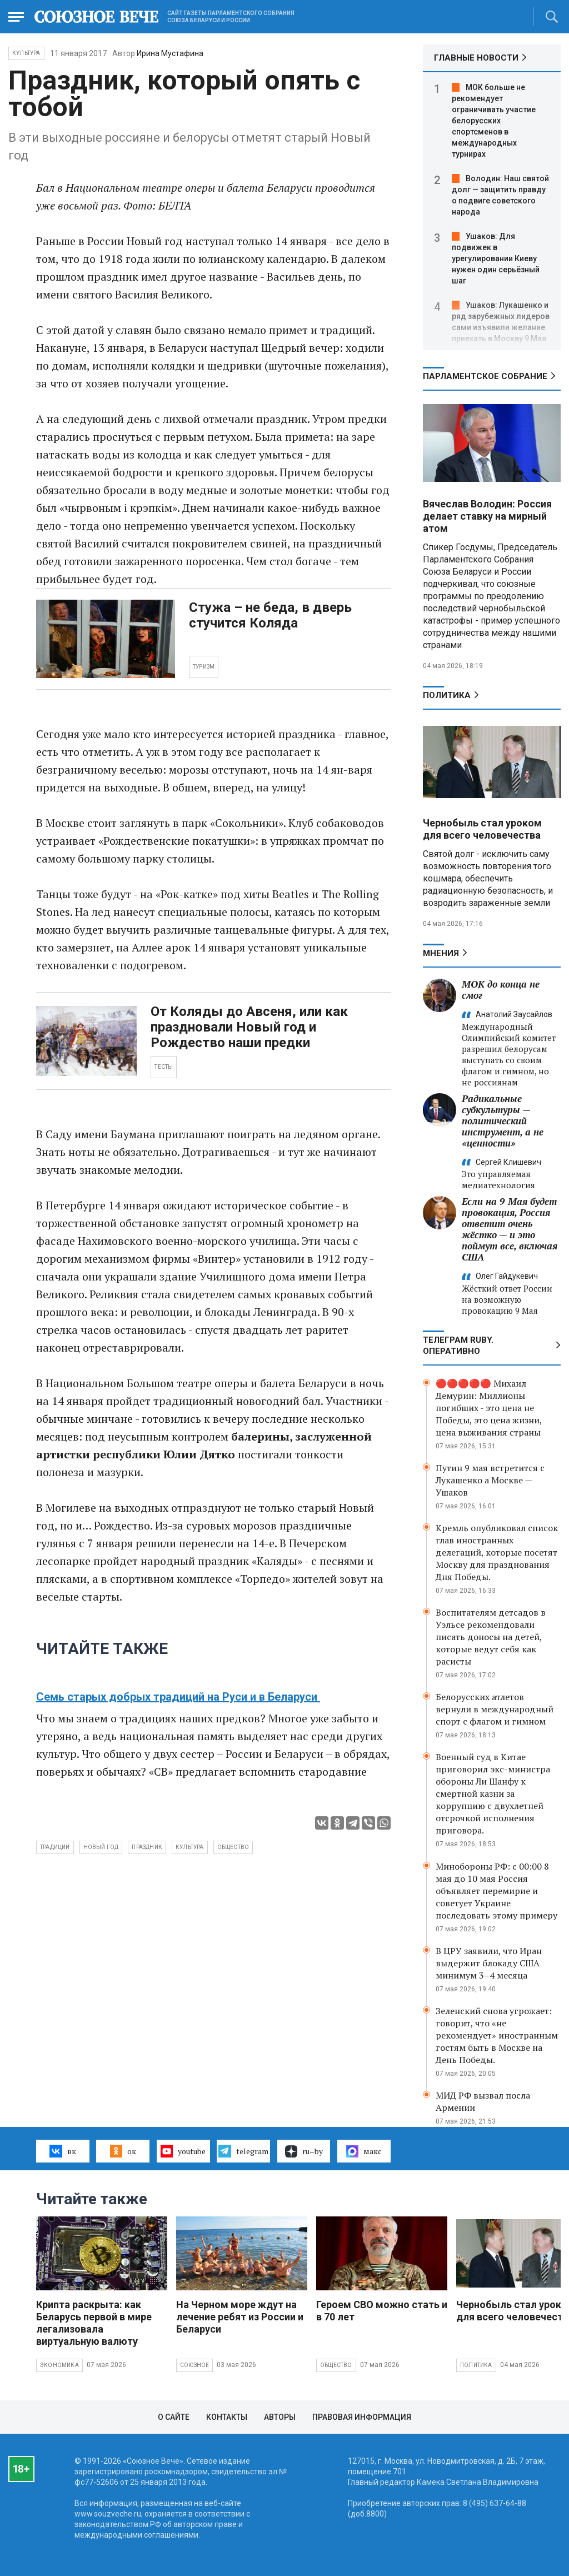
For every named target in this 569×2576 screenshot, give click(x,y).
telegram (243, 2151)
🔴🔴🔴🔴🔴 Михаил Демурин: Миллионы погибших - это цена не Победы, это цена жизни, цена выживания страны (489, 1407)
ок (123, 2151)
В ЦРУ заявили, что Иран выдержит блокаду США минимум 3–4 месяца (489, 1963)
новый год (101, 1847)
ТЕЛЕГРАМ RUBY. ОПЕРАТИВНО (458, 1345)
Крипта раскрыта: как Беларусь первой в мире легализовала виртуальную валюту (94, 2323)
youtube (183, 2151)
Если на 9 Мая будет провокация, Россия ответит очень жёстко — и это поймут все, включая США (509, 1229)
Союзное (194, 2365)
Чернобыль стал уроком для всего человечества (482, 829)
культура (190, 1847)
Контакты (226, 2417)
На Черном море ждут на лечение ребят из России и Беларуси (239, 2317)
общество (233, 1847)
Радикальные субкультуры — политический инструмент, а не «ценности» (502, 1120)
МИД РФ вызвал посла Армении (483, 2101)
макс (364, 2151)
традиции (55, 1847)
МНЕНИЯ (441, 953)
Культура (26, 53)
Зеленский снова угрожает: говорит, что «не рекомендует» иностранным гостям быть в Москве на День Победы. (497, 2035)
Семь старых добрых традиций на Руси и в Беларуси (178, 1696)
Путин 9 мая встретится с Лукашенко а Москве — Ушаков (490, 1480)
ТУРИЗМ (203, 667)
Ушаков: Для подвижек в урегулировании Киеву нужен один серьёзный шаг (496, 258)
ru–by (304, 2151)
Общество (336, 2365)
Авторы (280, 2417)
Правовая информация (361, 2417)
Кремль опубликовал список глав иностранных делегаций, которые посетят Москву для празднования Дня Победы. (497, 1552)
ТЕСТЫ (163, 1067)
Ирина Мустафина (170, 53)
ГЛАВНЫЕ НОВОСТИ (476, 58)
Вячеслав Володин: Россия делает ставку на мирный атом (487, 516)
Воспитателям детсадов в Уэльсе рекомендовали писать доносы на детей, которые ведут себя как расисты (491, 1636)
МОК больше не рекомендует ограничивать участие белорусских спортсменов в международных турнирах (494, 120)
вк (62, 2151)
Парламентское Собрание (485, 376)
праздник (147, 1847)
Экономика (59, 2365)
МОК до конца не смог (501, 989)
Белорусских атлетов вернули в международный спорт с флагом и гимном (494, 1709)
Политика (447, 695)
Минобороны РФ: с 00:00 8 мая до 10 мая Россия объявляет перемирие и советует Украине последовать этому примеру (496, 1890)
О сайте (173, 2417)
